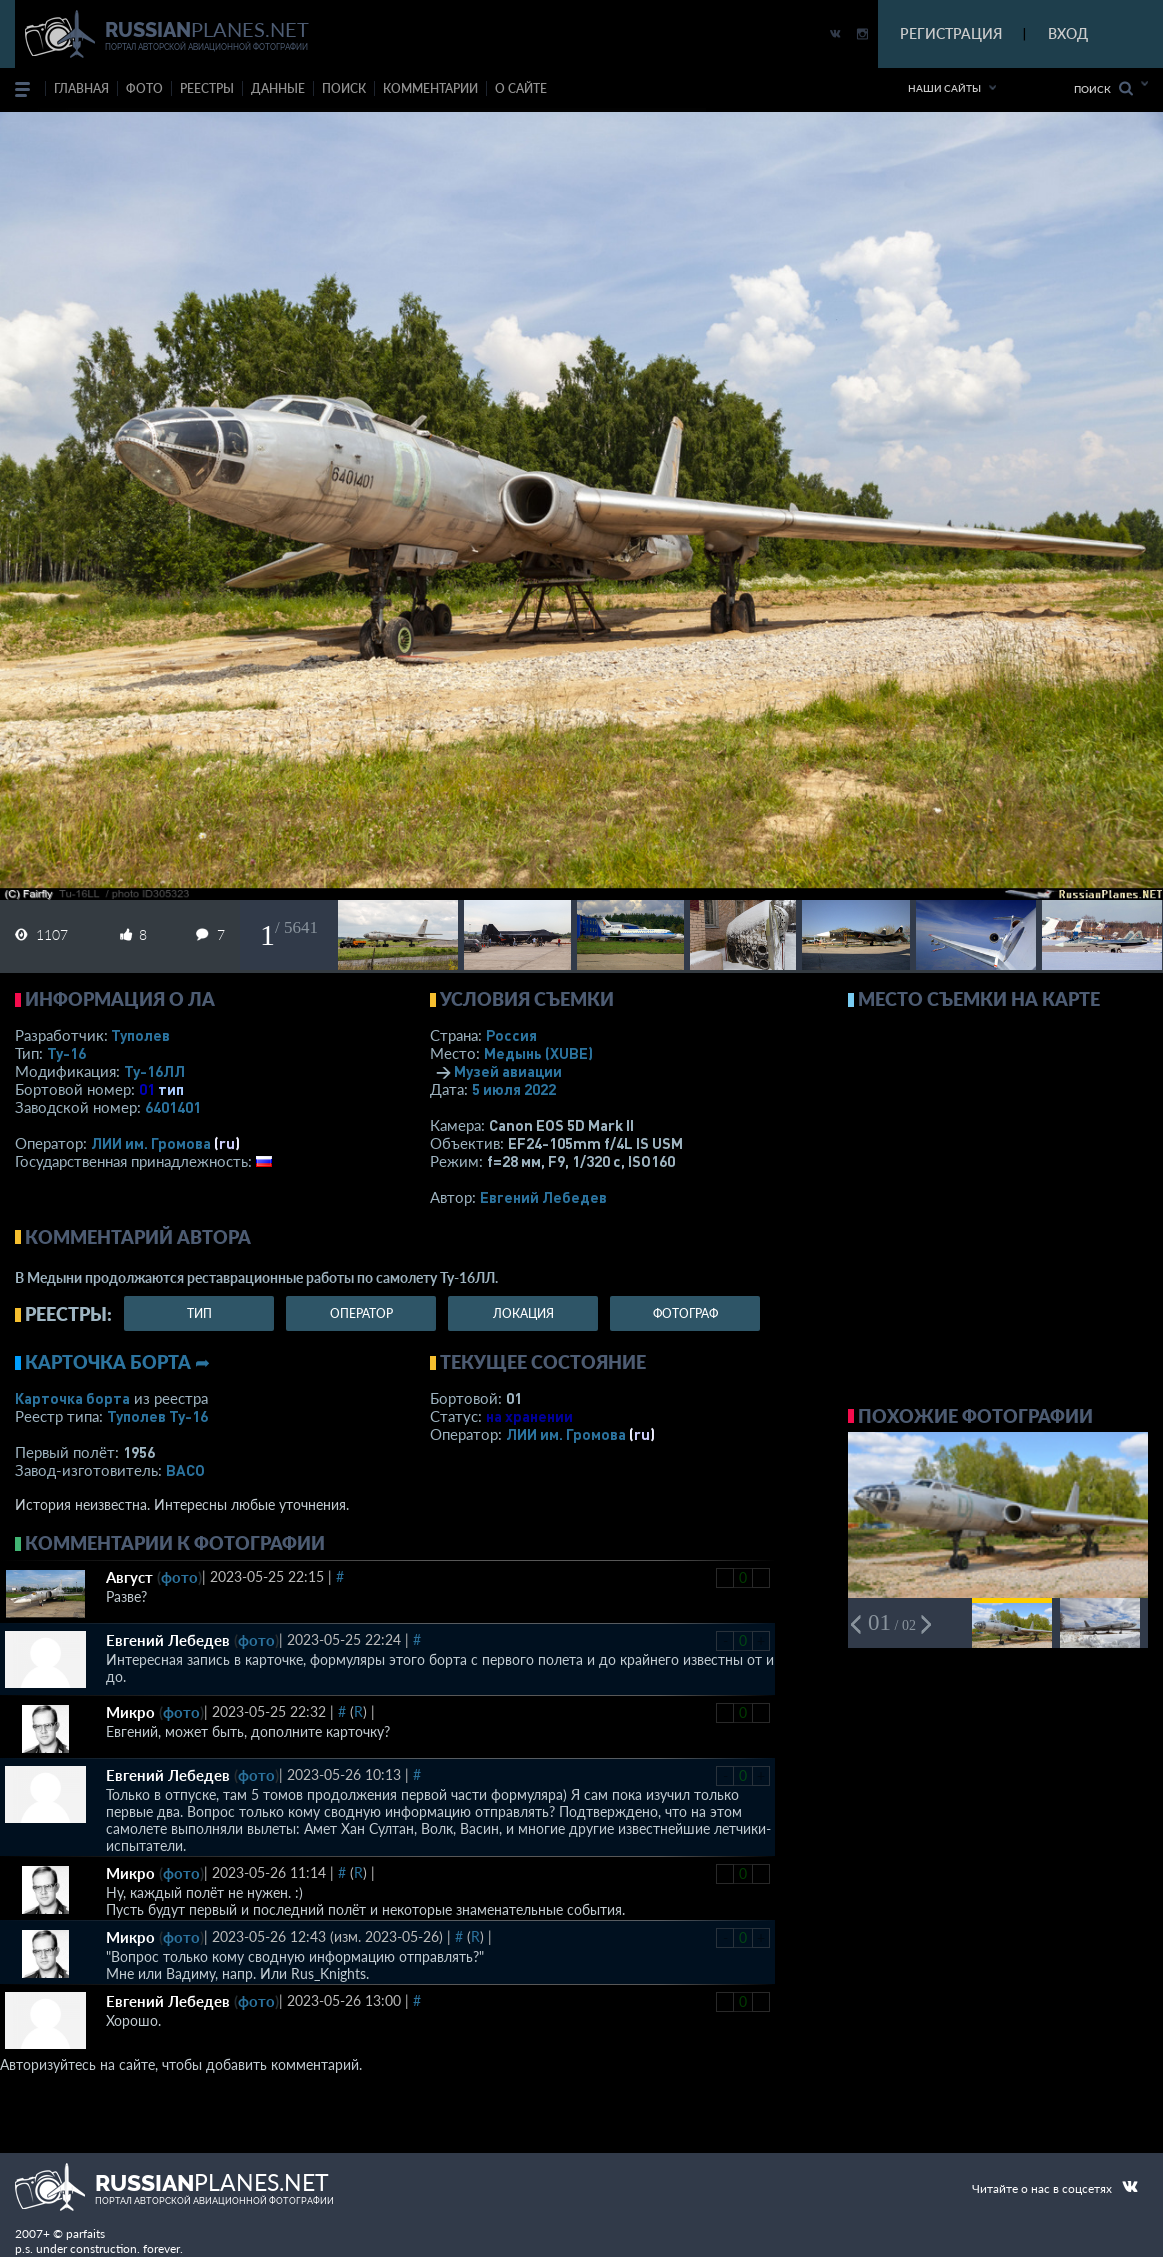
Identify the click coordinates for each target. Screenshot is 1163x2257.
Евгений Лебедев (543, 1197)
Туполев (140, 1035)
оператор (361, 1313)
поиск (344, 88)
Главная (81, 88)
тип (171, 1089)
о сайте (521, 88)
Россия (511, 1035)
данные (278, 88)
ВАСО (185, 1470)
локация (523, 1313)
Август (129, 1577)
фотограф (685, 1313)
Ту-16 (66, 1053)
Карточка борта (72, 1398)
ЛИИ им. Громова (151, 1143)
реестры (207, 88)
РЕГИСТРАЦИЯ (951, 33)
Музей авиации (508, 1071)
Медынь (538, 1053)
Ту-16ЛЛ (154, 1071)
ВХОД (1068, 33)
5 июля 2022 (514, 1089)
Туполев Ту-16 (157, 1416)
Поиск (1103, 88)
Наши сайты (944, 88)
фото (144, 88)
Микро (130, 1712)
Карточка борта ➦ (117, 1362)
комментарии (430, 88)
